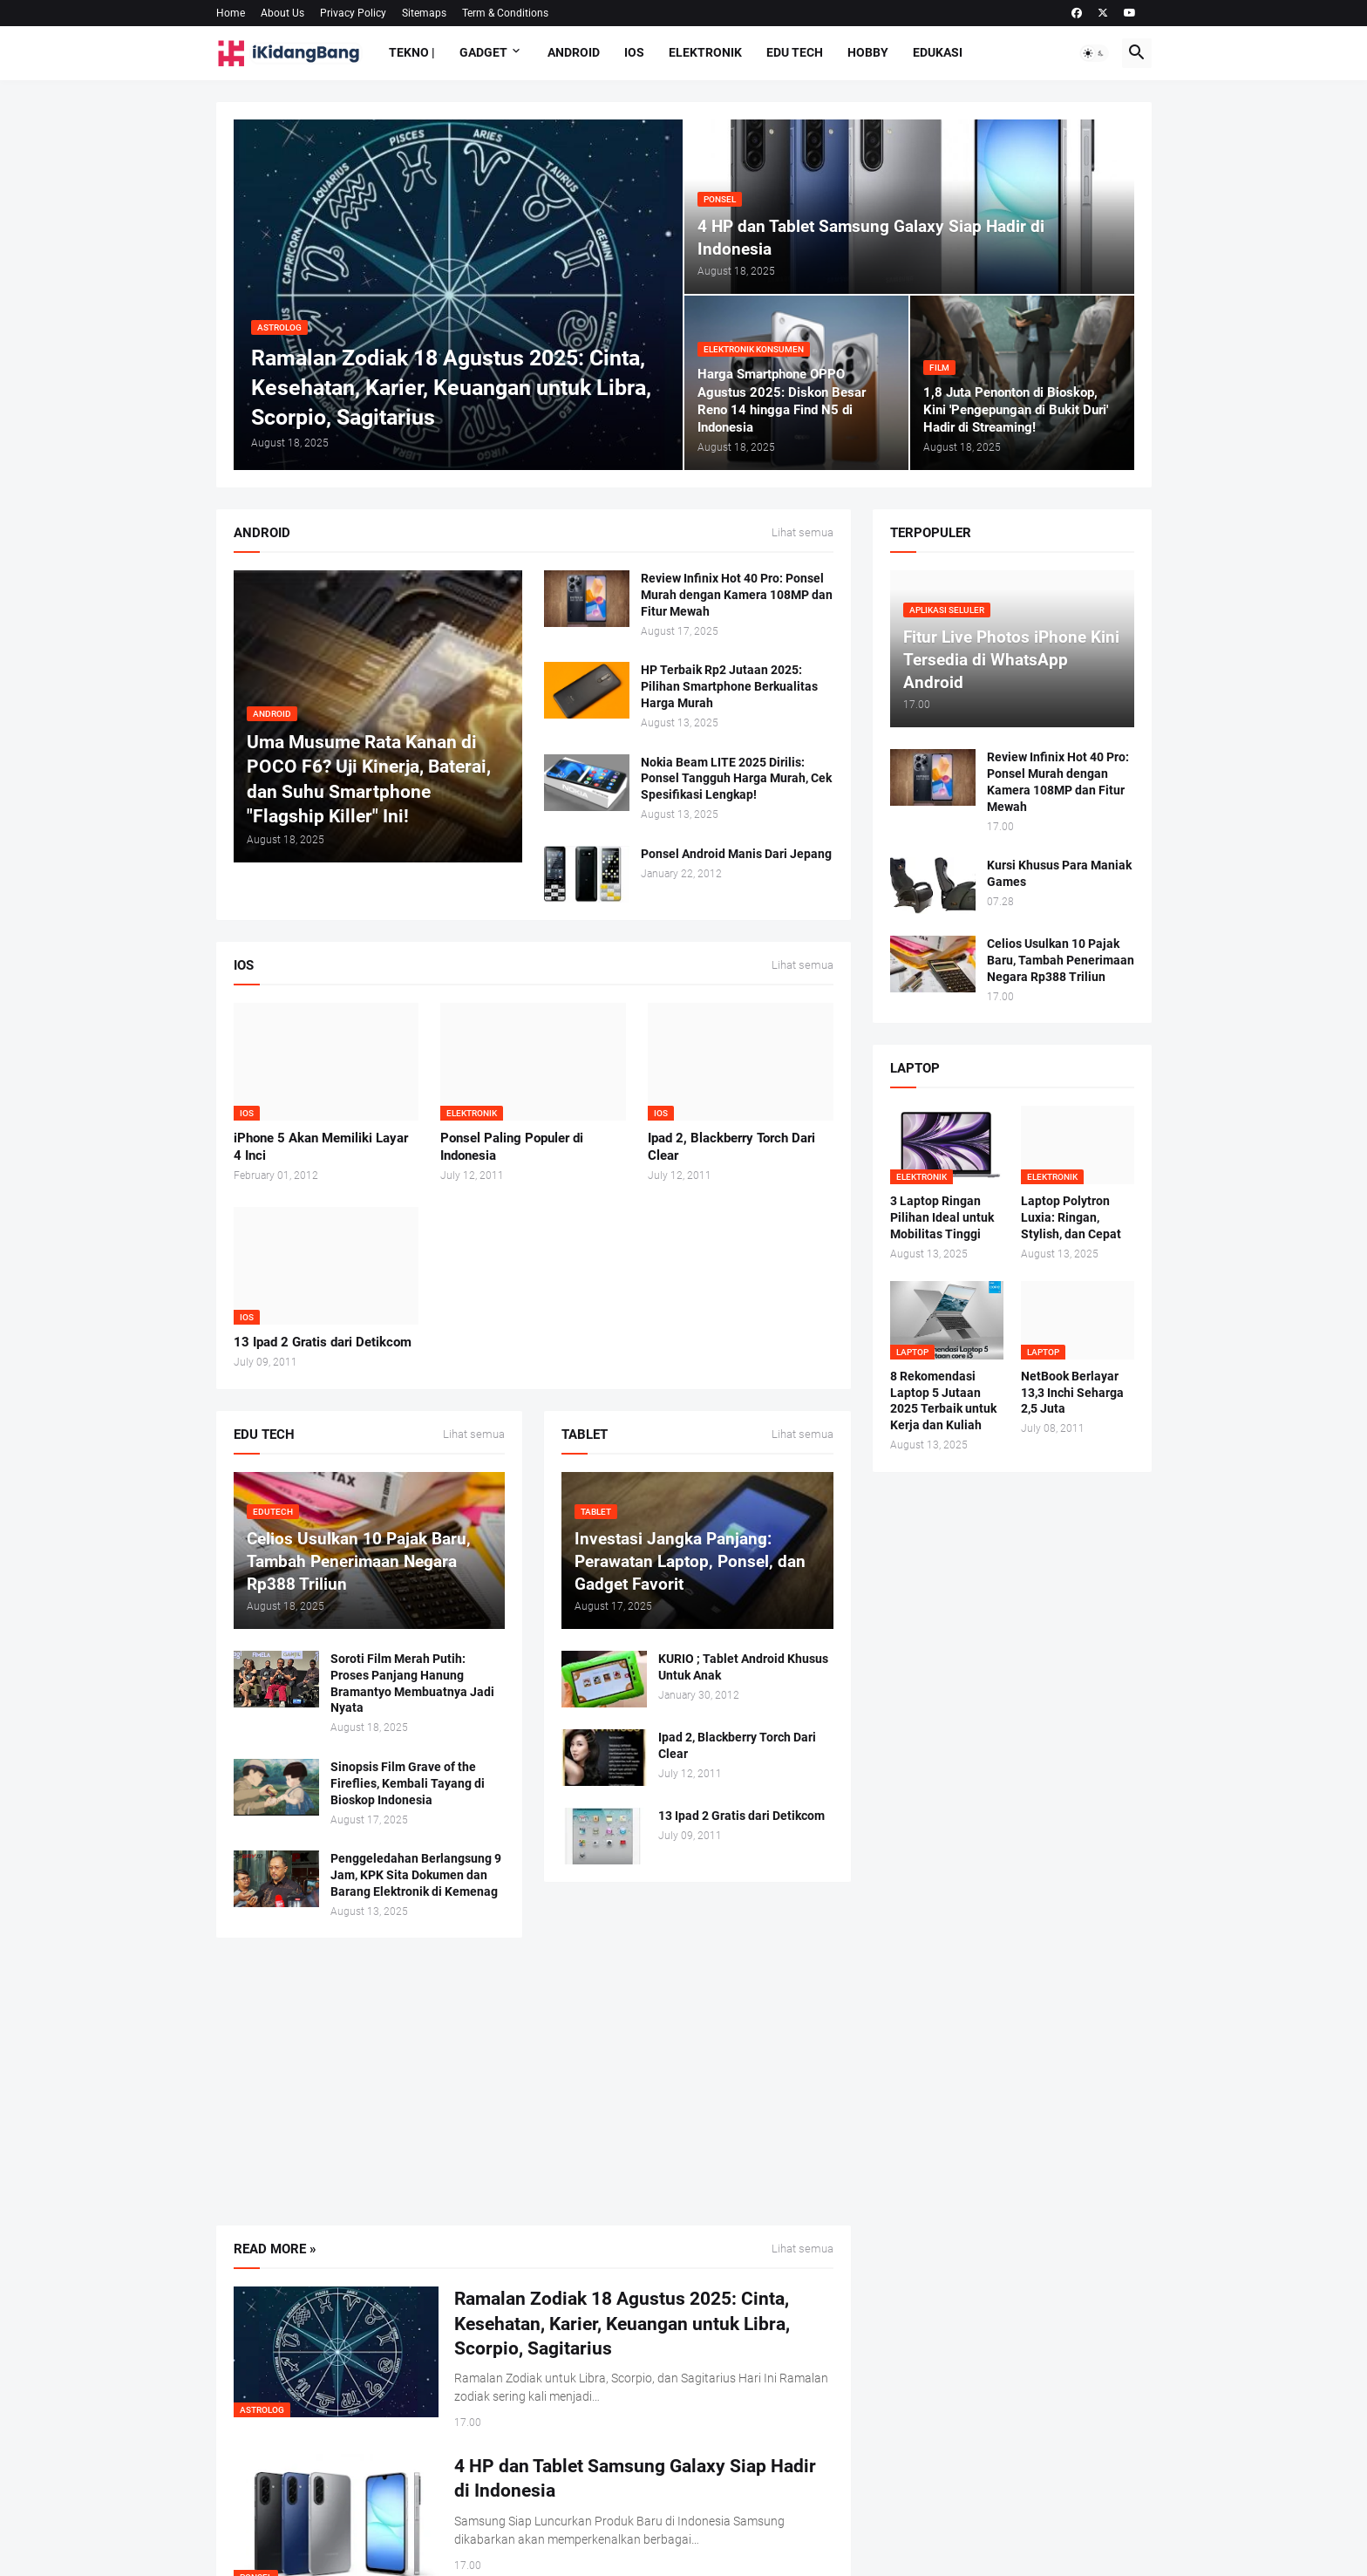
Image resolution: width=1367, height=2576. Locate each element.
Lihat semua (802, 533)
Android (573, 52)
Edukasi (937, 52)
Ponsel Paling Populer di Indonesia (511, 1146)
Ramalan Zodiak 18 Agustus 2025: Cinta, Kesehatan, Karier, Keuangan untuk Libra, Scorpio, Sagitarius (622, 2323)
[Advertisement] (533, 2081)
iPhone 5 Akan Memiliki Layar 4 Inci (321, 1146)
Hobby (867, 52)
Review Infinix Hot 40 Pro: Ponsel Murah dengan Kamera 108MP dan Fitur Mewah (737, 594)
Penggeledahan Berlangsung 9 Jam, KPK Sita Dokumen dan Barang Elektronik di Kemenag (415, 1874)
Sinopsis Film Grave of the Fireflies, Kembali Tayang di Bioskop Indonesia (407, 1783)
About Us (282, 13)
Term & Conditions (505, 13)
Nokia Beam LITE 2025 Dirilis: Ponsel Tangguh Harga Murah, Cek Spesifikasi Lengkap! (736, 778)
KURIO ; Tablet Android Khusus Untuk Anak (743, 1667)
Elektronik (705, 52)
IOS (634, 52)
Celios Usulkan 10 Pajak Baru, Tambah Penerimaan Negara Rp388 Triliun (1060, 960)
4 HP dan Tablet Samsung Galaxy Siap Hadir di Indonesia (635, 2478)
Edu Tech (794, 52)
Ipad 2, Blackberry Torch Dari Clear (731, 1146)
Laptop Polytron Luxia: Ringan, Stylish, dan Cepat (1071, 1217)
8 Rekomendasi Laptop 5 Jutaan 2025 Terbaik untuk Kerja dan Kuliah (943, 1401)
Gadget (483, 52)
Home (230, 13)
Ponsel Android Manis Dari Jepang (736, 854)
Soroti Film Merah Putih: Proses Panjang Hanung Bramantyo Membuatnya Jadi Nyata (412, 1683)
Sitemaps (424, 13)
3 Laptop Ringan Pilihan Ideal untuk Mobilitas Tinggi (942, 1217)
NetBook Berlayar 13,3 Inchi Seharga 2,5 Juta (1072, 1392)
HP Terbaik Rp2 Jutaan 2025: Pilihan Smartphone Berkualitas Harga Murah (729, 686)
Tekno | (412, 52)
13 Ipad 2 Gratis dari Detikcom (322, 1342)
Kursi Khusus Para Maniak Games (1059, 873)
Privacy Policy (353, 13)
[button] (1094, 53)
